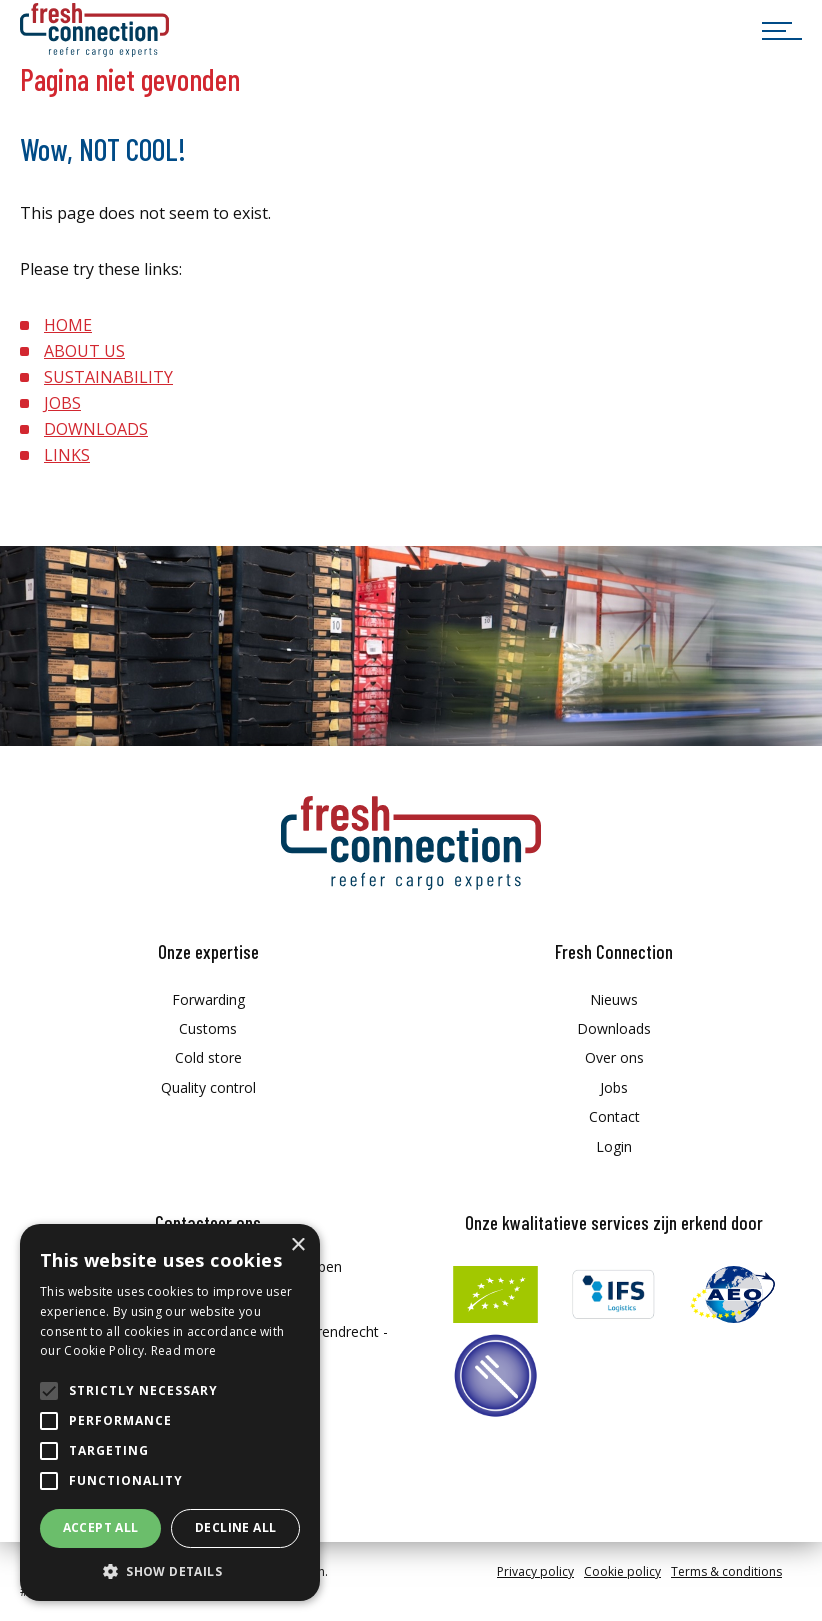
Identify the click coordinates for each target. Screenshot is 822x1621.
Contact (614, 1116)
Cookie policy (622, 1571)
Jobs (614, 1087)
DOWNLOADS (96, 429)
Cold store (208, 1057)
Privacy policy (535, 1571)
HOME (68, 325)
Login (614, 1146)
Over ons (614, 1057)
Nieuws (614, 999)
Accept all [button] (101, 1527)
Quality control (208, 1087)
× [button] (297, 1245)
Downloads (614, 1028)
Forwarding (208, 999)
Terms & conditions (726, 1571)
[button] (170, 1571)
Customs (208, 1028)
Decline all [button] (235, 1527)
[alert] (170, 1412)
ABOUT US (84, 351)
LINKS (67, 455)
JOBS (62, 403)
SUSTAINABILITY (108, 377)
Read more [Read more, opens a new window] (184, 1350)
